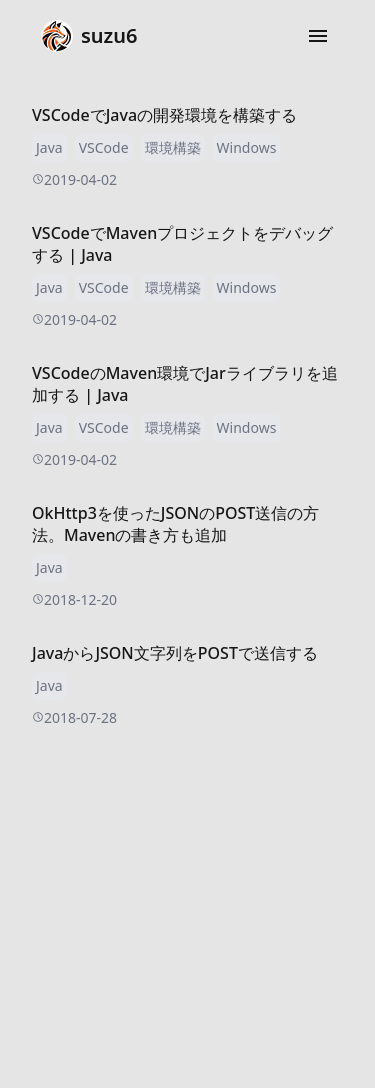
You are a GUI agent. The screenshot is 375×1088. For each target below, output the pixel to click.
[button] (318, 36)
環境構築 (173, 147)
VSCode (104, 147)
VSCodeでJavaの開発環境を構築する (164, 115)
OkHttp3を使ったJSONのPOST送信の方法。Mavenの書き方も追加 (175, 524)
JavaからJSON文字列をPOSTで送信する (175, 653)
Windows (247, 147)
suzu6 (89, 36)
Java (49, 147)
